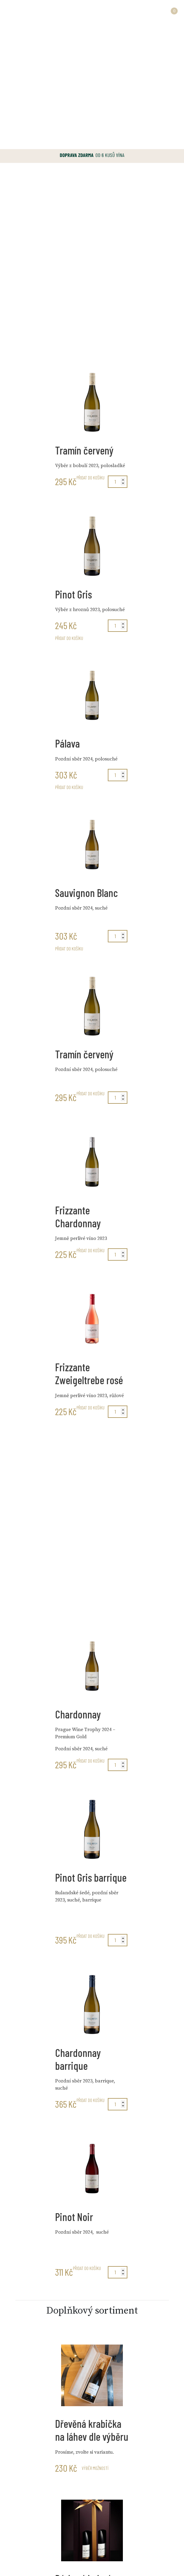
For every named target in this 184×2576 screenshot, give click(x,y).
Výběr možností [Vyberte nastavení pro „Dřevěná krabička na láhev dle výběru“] (95, 2468)
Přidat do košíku (90, 477)
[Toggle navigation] (13, 11)
